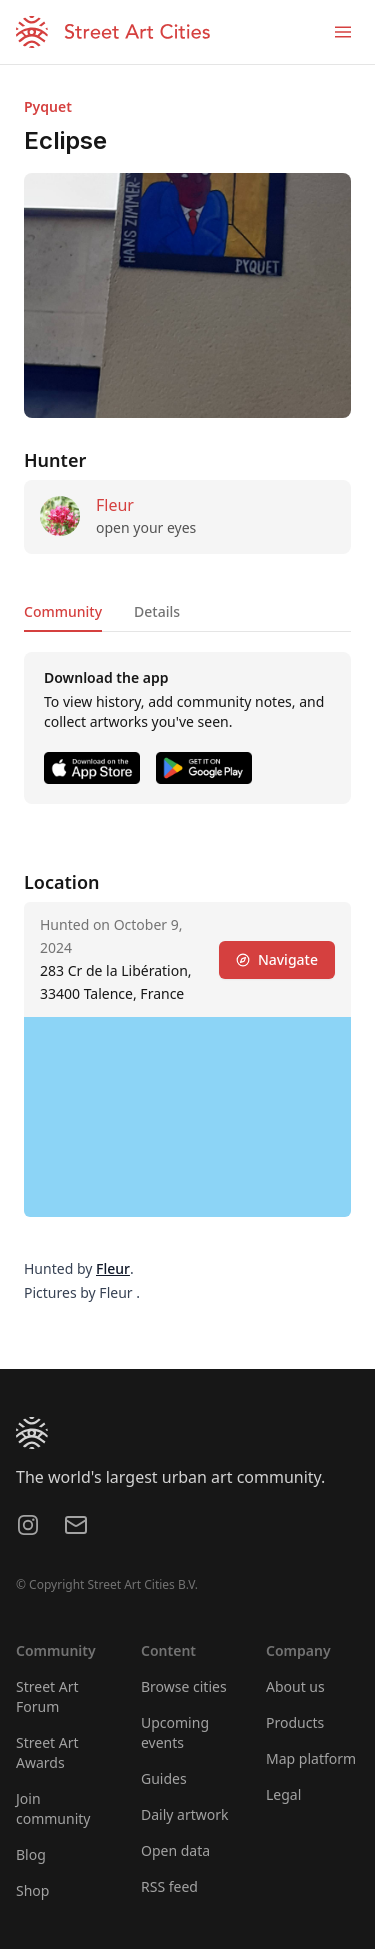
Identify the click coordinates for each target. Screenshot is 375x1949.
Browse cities (184, 1686)
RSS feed (169, 1886)
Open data (175, 1850)
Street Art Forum (47, 1696)
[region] (187, 1117)
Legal (283, 1794)
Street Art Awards (47, 1752)
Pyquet (48, 106)
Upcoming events (175, 1732)
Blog (31, 1854)
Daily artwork (185, 1814)
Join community (53, 1808)
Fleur (115, 505)
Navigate (277, 959)
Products (295, 1722)
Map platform (311, 1758)
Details (157, 611)
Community (63, 611)
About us (295, 1686)
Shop (32, 1890)
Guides (164, 1778)
